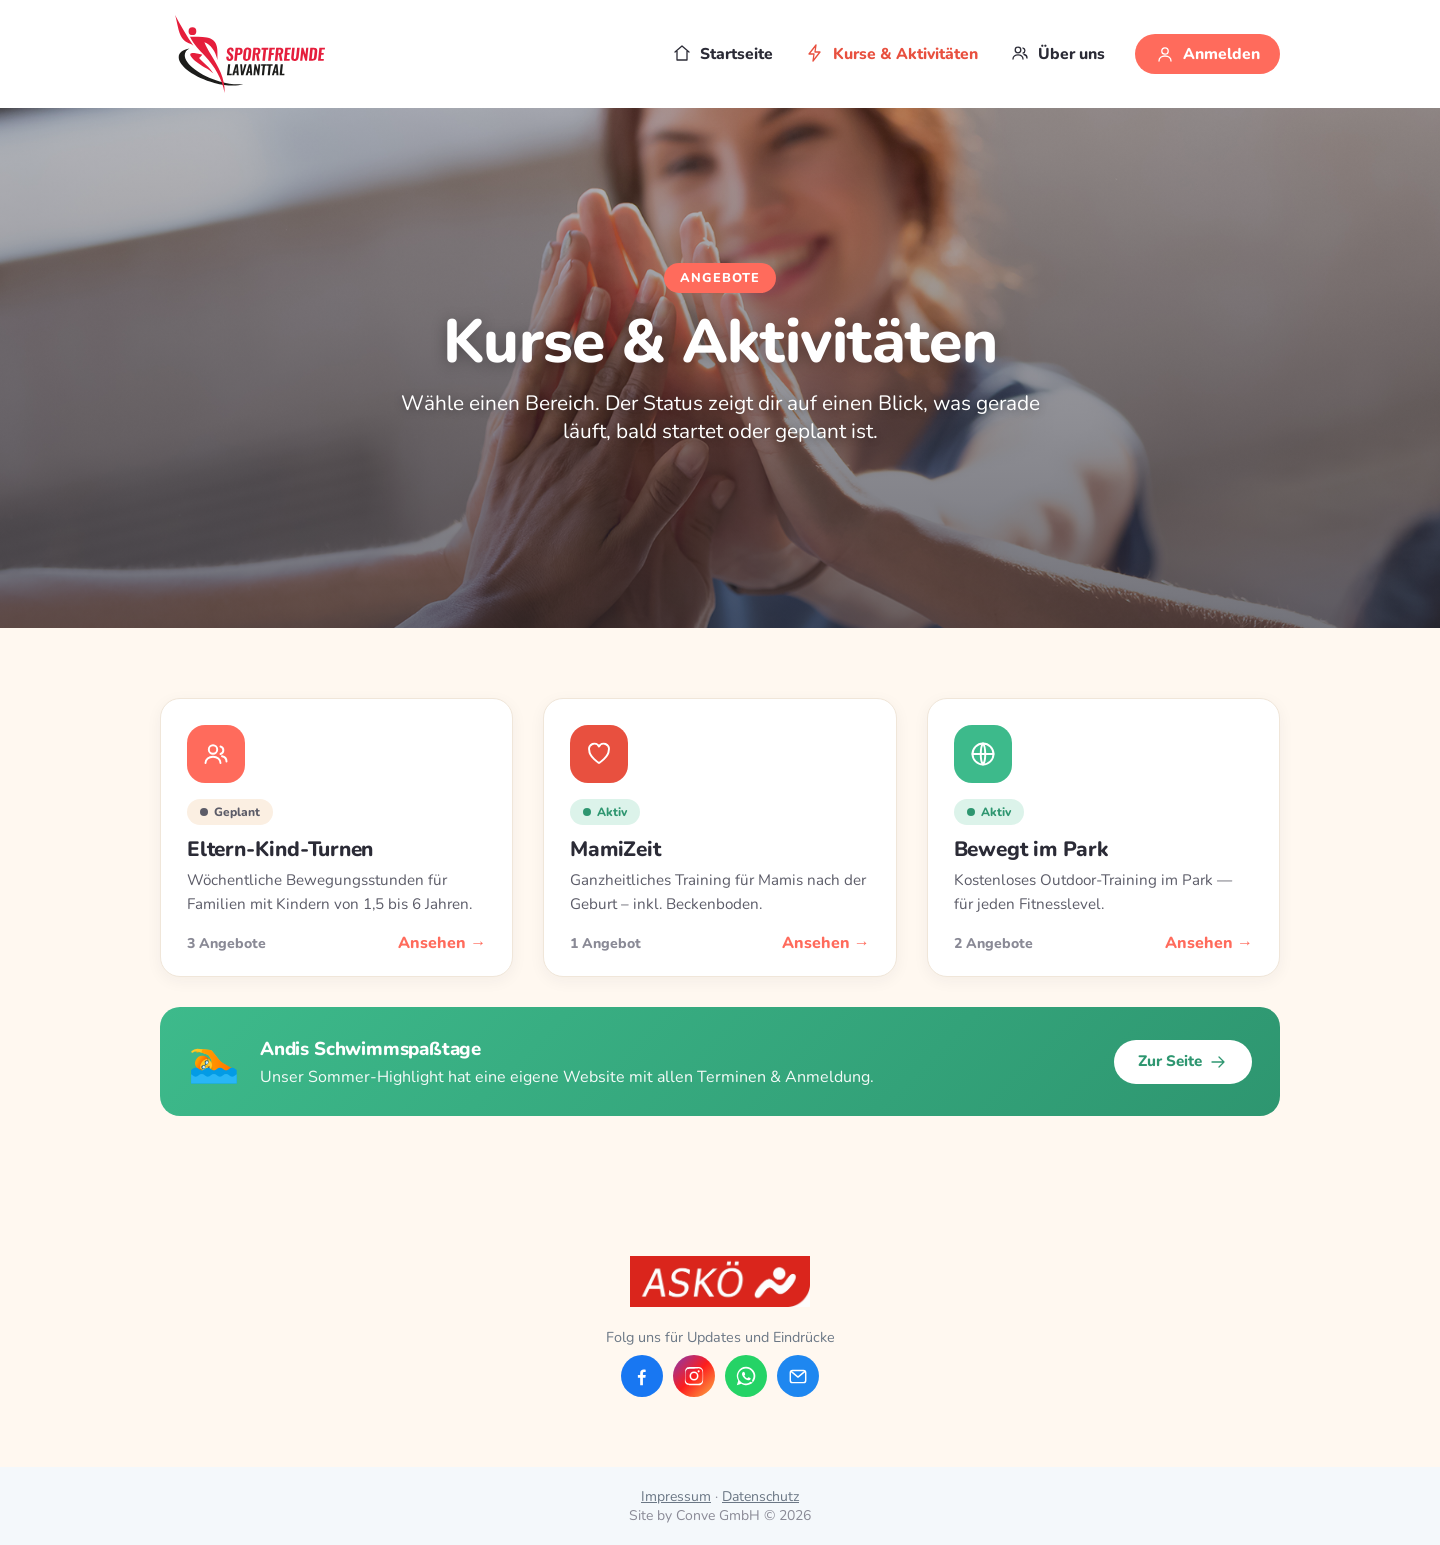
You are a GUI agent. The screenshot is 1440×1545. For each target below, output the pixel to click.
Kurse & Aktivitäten (891, 54)
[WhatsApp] (746, 1376)
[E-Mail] (798, 1376)
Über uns (1057, 54)
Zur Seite (1183, 1061)
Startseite (722, 54)
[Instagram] (694, 1376)
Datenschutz (760, 1496)
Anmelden (1207, 54)
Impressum (676, 1496)
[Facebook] (642, 1376)
